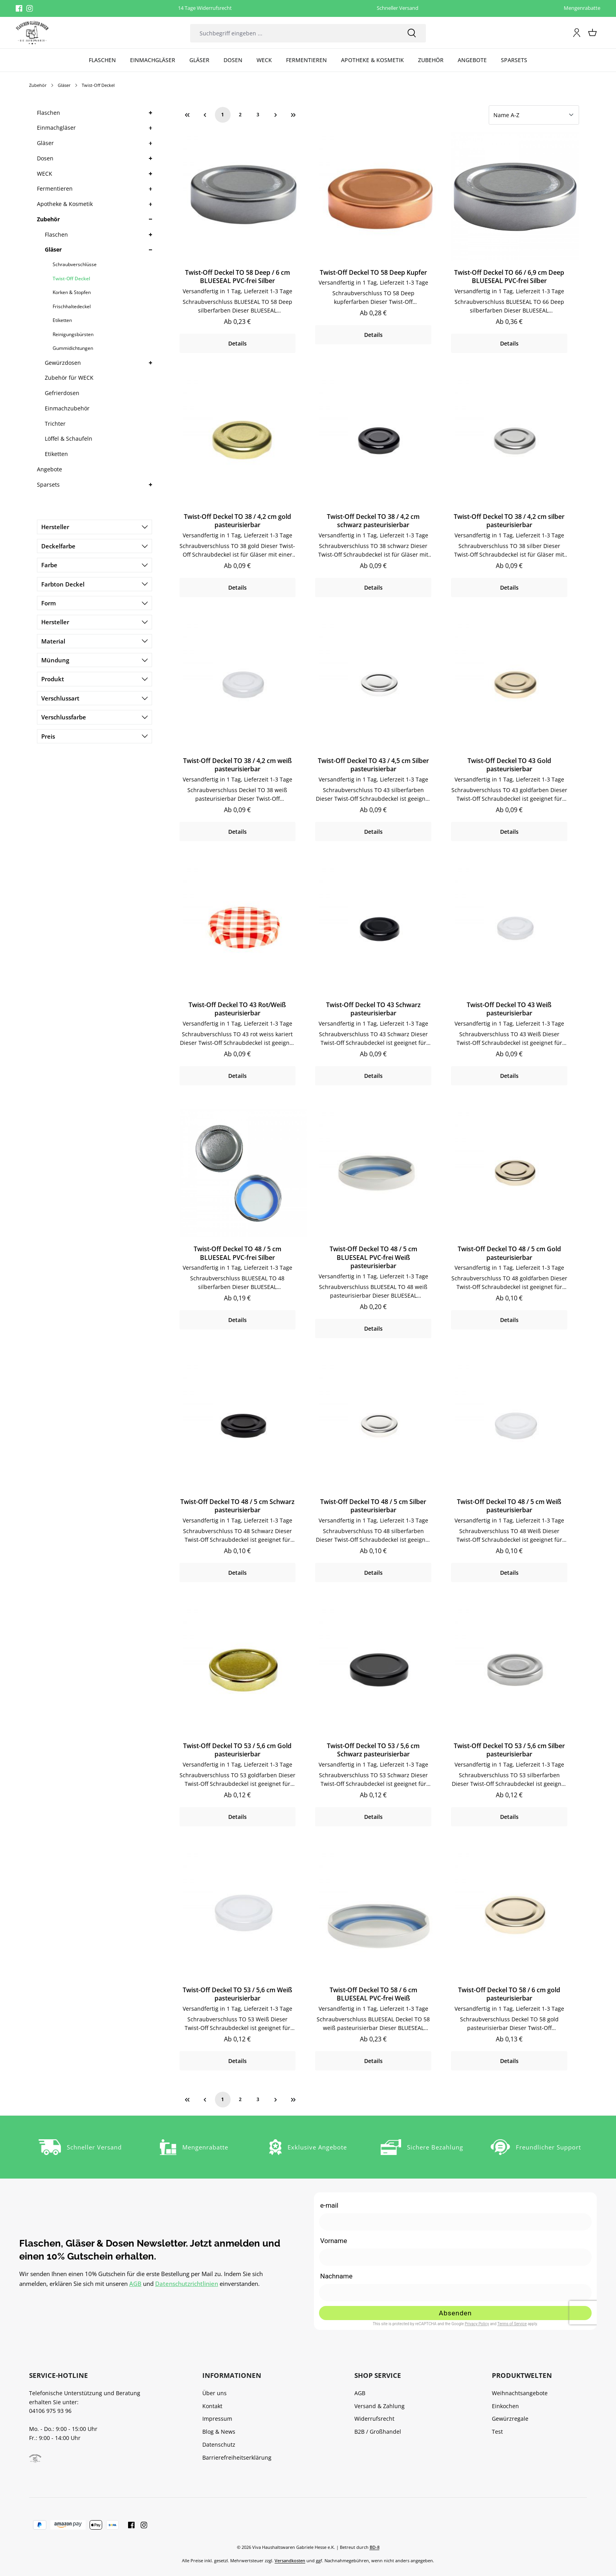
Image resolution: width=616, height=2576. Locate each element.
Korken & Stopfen (72, 292)
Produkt (94, 679)
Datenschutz (218, 2444)
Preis (94, 736)
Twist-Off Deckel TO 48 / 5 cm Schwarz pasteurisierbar (237, 1506)
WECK (44, 173)
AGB (135, 2283)
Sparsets (48, 484)
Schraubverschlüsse (75, 264)
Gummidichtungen (73, 348)
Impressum (217, 2418)
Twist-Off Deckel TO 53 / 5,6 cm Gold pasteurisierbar (237, 1750)
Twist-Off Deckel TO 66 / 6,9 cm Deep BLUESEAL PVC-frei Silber (509, 276)
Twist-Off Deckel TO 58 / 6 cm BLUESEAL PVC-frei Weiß (373, 1994)
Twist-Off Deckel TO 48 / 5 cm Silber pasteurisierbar (373, 1506)
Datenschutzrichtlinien (186, 2283)
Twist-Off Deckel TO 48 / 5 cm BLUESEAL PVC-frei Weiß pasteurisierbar (373, 1257)
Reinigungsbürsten (73, 334)
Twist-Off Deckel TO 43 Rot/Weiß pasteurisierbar (237, 1009)
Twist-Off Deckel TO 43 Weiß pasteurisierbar (509, 1009)
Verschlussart (94, 698)
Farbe (94, 565)
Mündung (94, 660)
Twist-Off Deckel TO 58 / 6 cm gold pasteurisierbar (509, 1994)
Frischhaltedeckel (72, 306)
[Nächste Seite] (276, 115)
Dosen (45, 158)
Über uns (214, 2393)
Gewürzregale (510, 2418)
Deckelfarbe (94, 546)
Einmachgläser (56, 127)
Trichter (55, 423)
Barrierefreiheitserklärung (236, 2457)
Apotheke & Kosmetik (65, 204)
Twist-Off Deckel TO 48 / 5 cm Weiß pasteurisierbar (509, 1506)
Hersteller (94, 527)
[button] (149, 113)
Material (94, 641)
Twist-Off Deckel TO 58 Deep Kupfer (373, 272)
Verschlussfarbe (94, 717)
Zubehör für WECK (69, 377)
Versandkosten (290, 2560)
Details (237, 343)
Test (497, 2431)
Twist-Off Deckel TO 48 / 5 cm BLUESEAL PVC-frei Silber (237, 1253)
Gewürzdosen (63, 362)
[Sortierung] (534, 115)
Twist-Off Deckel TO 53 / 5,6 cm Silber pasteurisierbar (509, 1750)
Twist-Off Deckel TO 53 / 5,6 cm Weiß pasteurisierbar (237, 1994)
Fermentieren (55, 188)
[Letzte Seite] (293, 115)
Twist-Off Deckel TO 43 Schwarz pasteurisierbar (373, 1009)
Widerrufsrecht (374, 2418)
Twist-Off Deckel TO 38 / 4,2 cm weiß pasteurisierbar (237, 765)
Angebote (49, 469)
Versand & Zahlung (379, 2406)
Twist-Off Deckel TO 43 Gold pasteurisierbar (509, 765)
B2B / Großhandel (377, 2431)
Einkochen (505, 2406)
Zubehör (48, 219)
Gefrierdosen (62, 393)
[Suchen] (412, 33)
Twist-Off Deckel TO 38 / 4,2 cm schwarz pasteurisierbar (373, 521)
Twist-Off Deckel (71, 278)
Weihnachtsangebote (520, 2393)
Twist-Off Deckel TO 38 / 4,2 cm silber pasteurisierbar (509, 521)
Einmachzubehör (67, 408)
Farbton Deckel (94, 584)
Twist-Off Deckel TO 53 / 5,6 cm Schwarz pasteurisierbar (373, 1750)
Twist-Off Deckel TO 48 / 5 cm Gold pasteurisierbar (509, 1253)
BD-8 (375, 2547)
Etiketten (62, 320)
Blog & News (218, 2431)
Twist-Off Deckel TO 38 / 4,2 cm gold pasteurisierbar (237, 521)
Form (94, 603)
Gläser (45, 143)
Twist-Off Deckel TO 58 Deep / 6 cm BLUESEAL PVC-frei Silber (237, 276)
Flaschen (48, 112)
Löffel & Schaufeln (68, 438)
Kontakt (212, 2406)
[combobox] (294, 33)
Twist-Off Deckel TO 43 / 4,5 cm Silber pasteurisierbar (373, 765)
